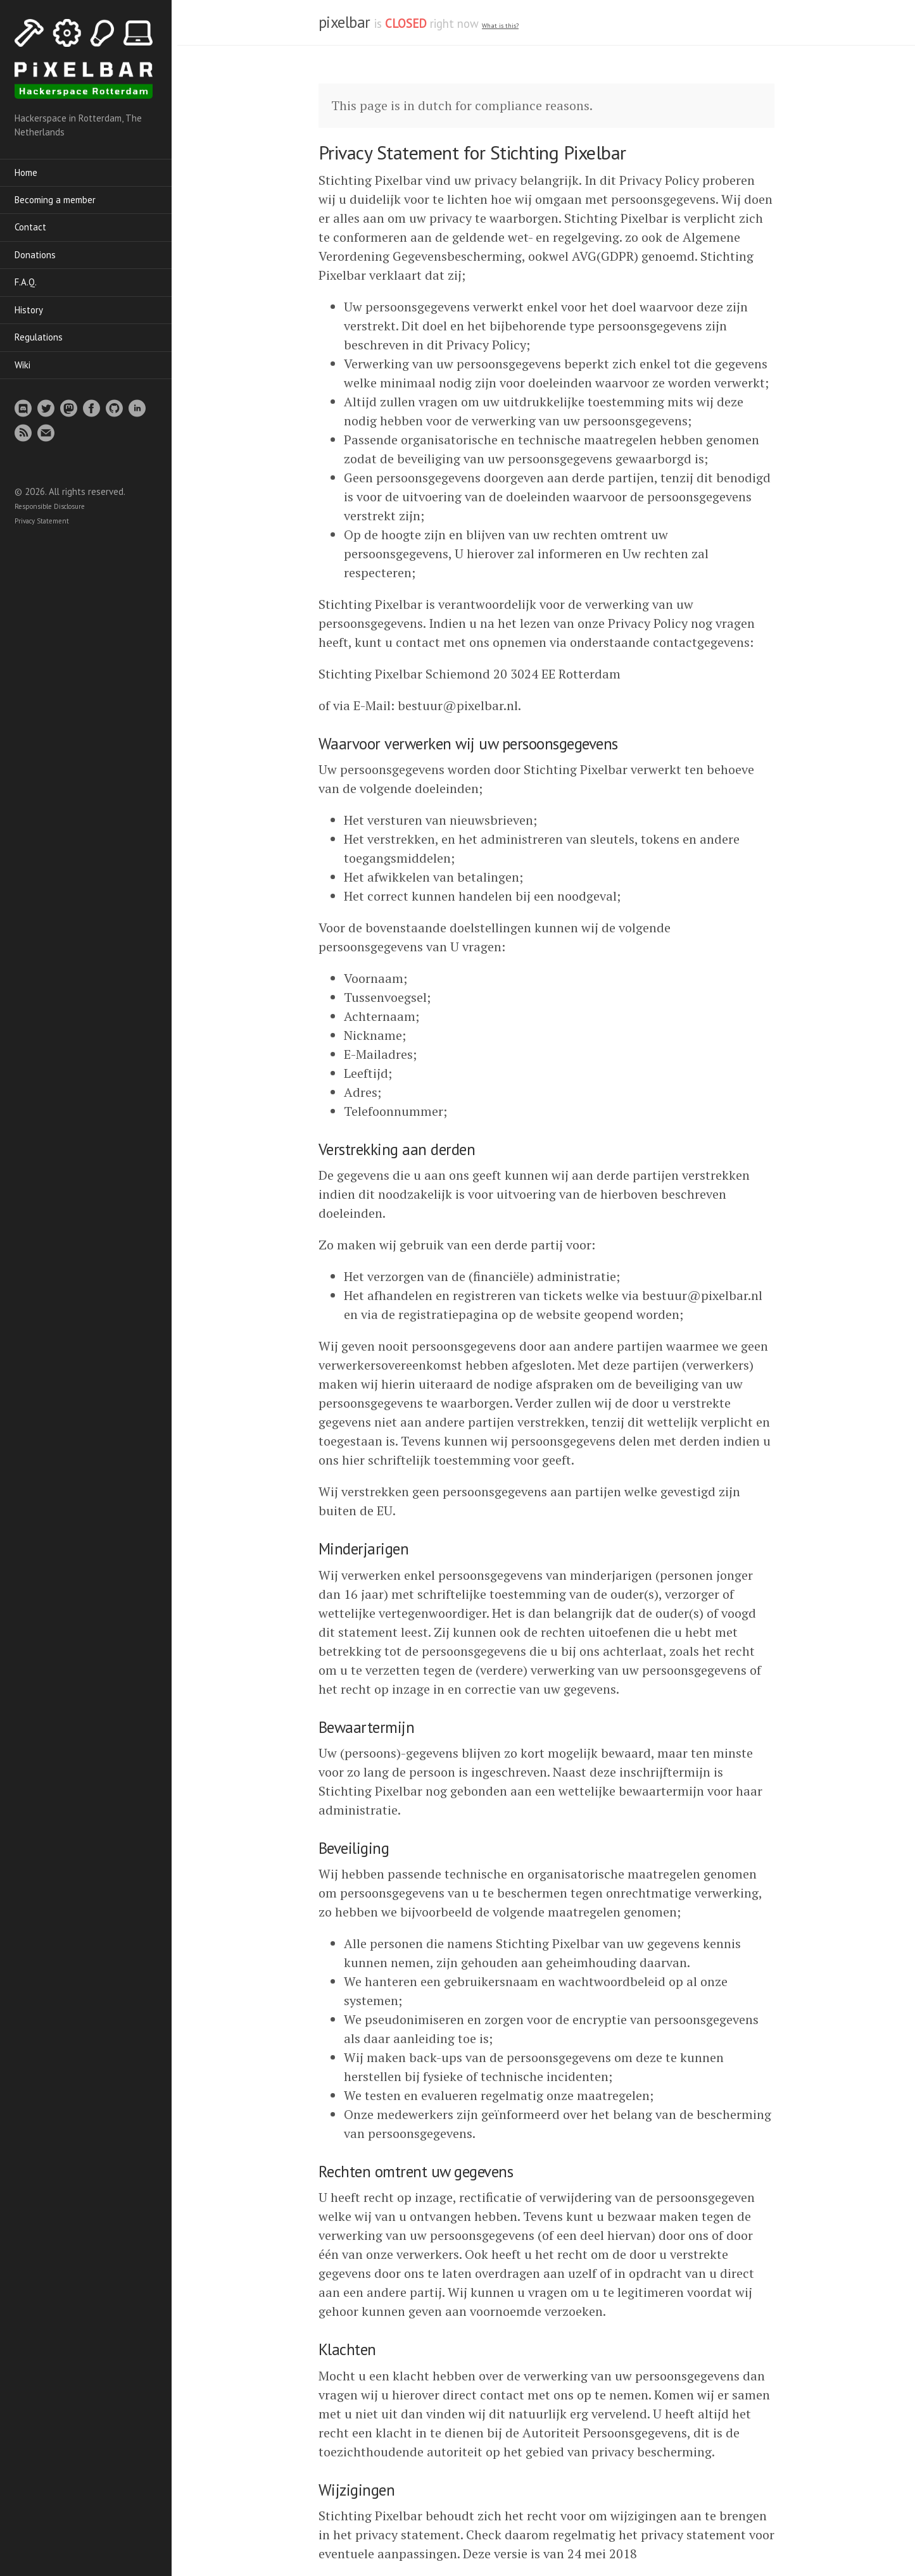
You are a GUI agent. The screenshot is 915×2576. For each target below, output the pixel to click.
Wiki (27, 366)
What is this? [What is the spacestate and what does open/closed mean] (500, 26)
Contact (35, 228)
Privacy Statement (46, 522)
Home (30, 173)
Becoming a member (59, 200)
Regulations (43, 338)
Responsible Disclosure (54, 507)
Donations (39, 255)
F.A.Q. (30, 283)
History (33, 310)
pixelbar (344, 22)
